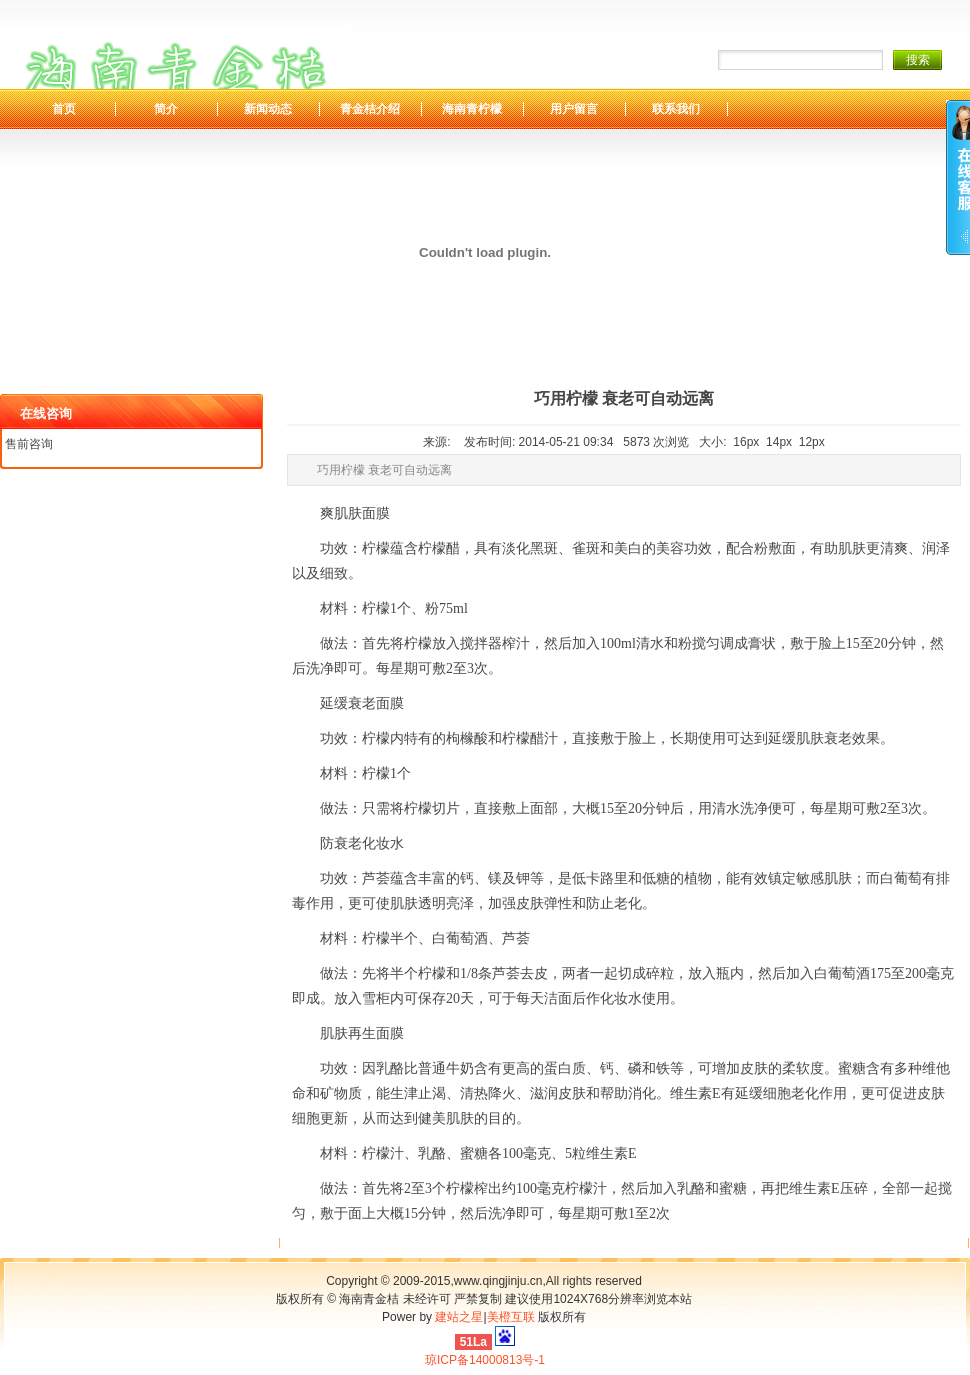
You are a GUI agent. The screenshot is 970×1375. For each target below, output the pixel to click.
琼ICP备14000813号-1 (485, 1360)
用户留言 (574, 109)
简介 (166, 109)
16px (746, 442)
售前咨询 (29, 444)
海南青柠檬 (472, 109)
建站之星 (459, 1317)
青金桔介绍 (370, 109)
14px (779, 442)
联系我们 (676, 109)
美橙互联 (511, 1317)
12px (812, 442)
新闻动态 (268, 109)
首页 (64, 109)
